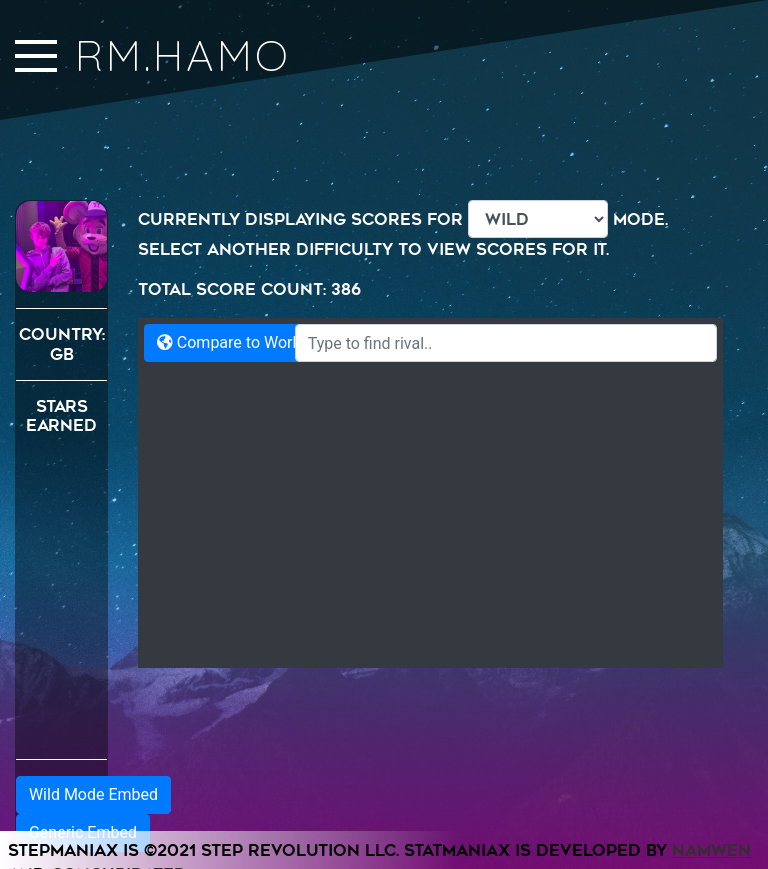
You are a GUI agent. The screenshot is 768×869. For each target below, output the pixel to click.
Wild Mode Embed (93, 794)
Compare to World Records (262, 342)
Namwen (711, 850)
